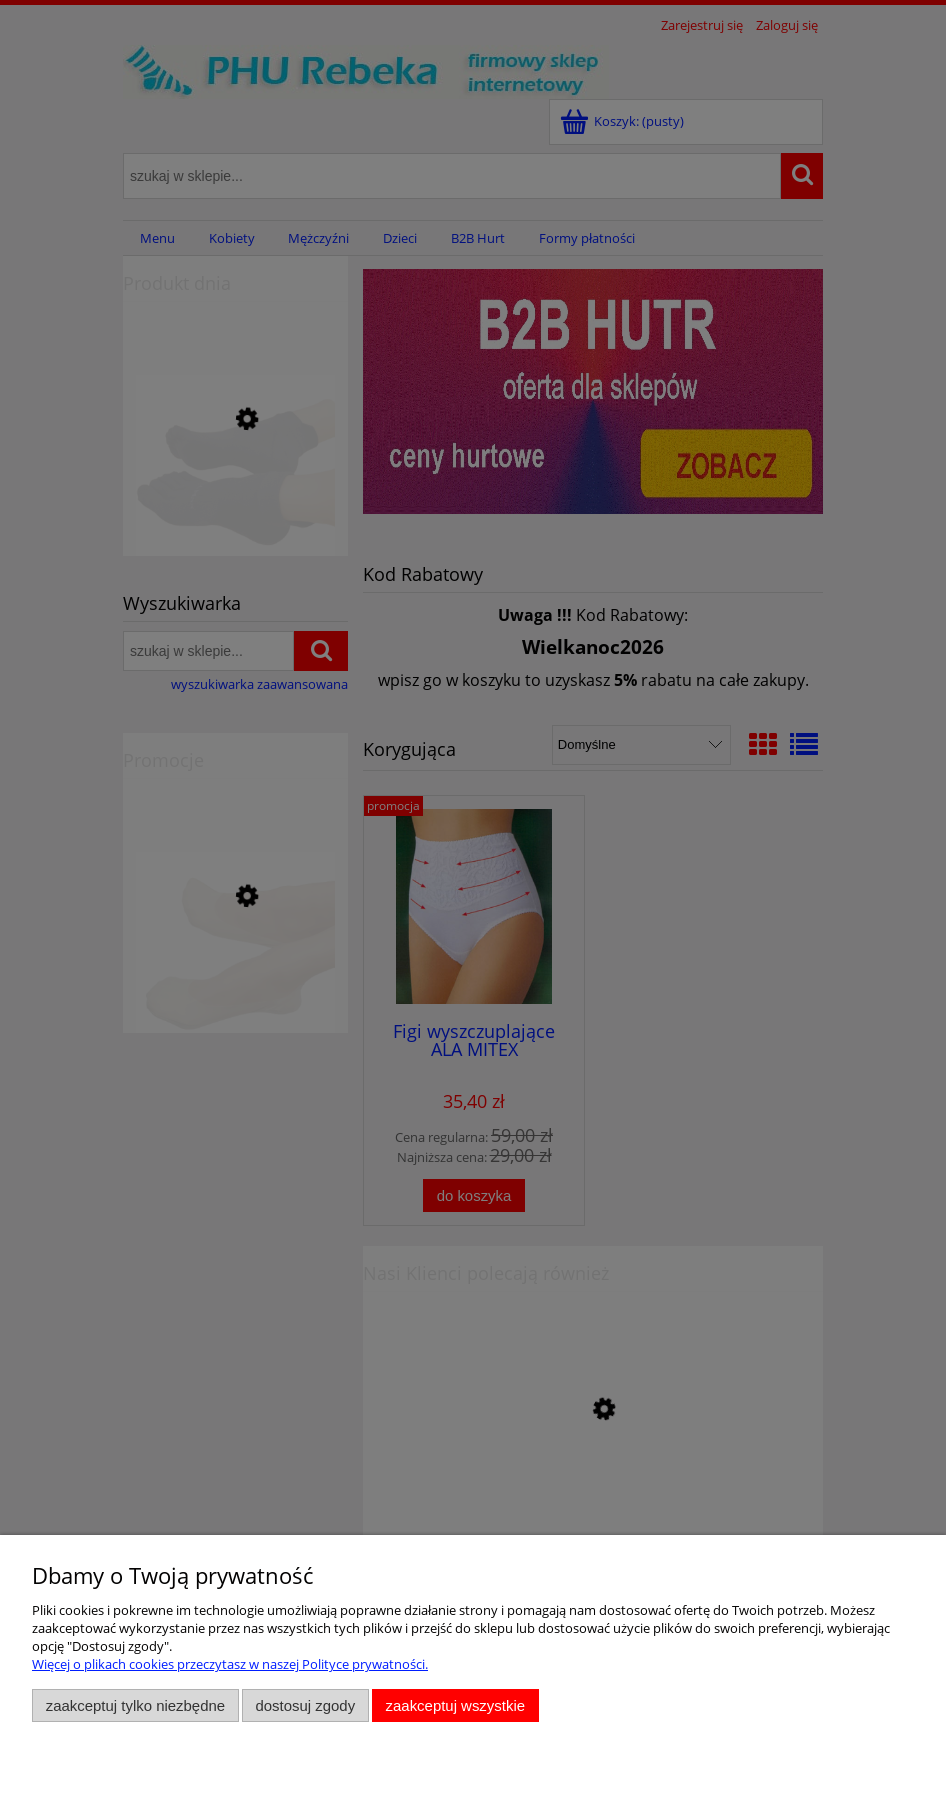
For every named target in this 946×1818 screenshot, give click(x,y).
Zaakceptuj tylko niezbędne (135, 1705)
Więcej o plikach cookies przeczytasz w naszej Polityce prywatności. (230, 1664)
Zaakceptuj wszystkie (455, 1705)
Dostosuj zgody (305, 1705)
